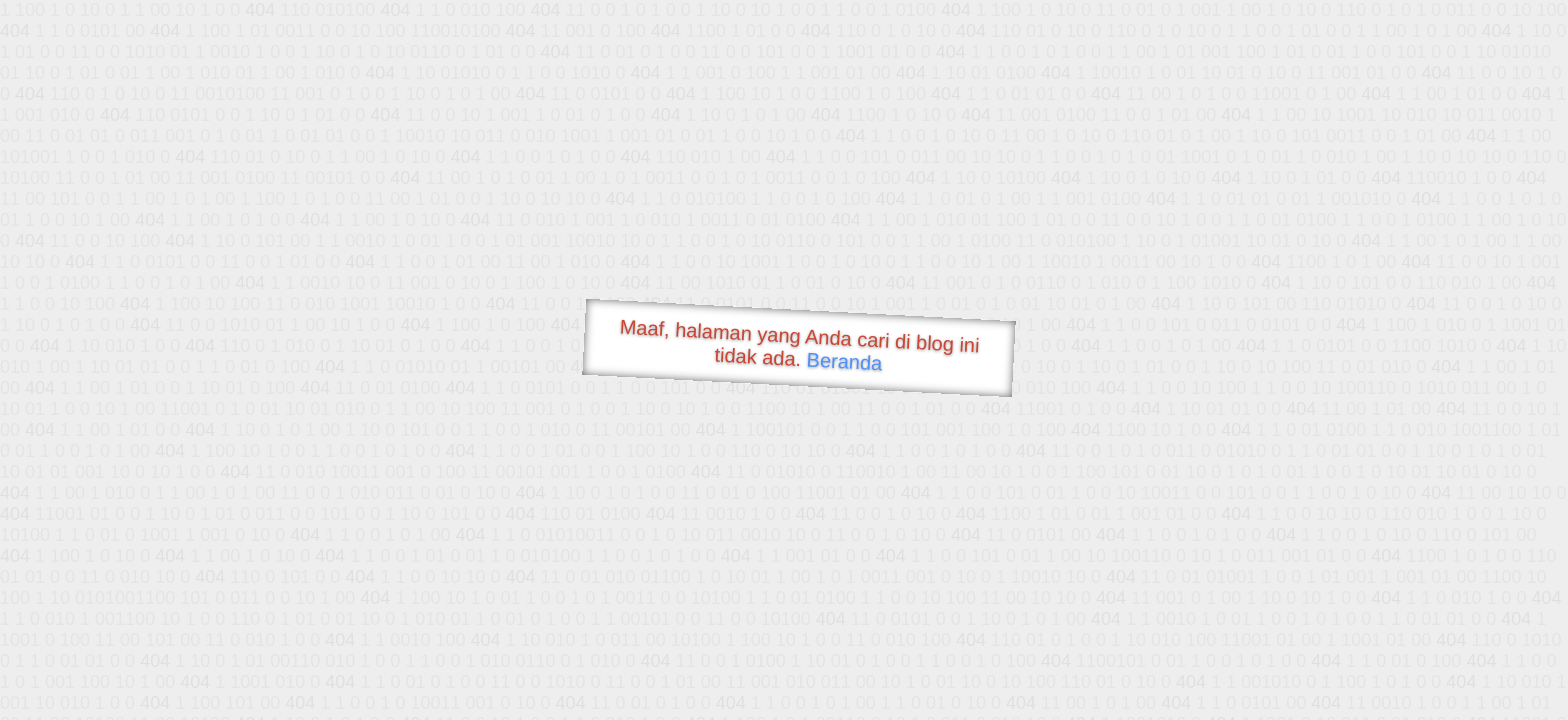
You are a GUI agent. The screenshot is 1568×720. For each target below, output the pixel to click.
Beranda (844, 361)
